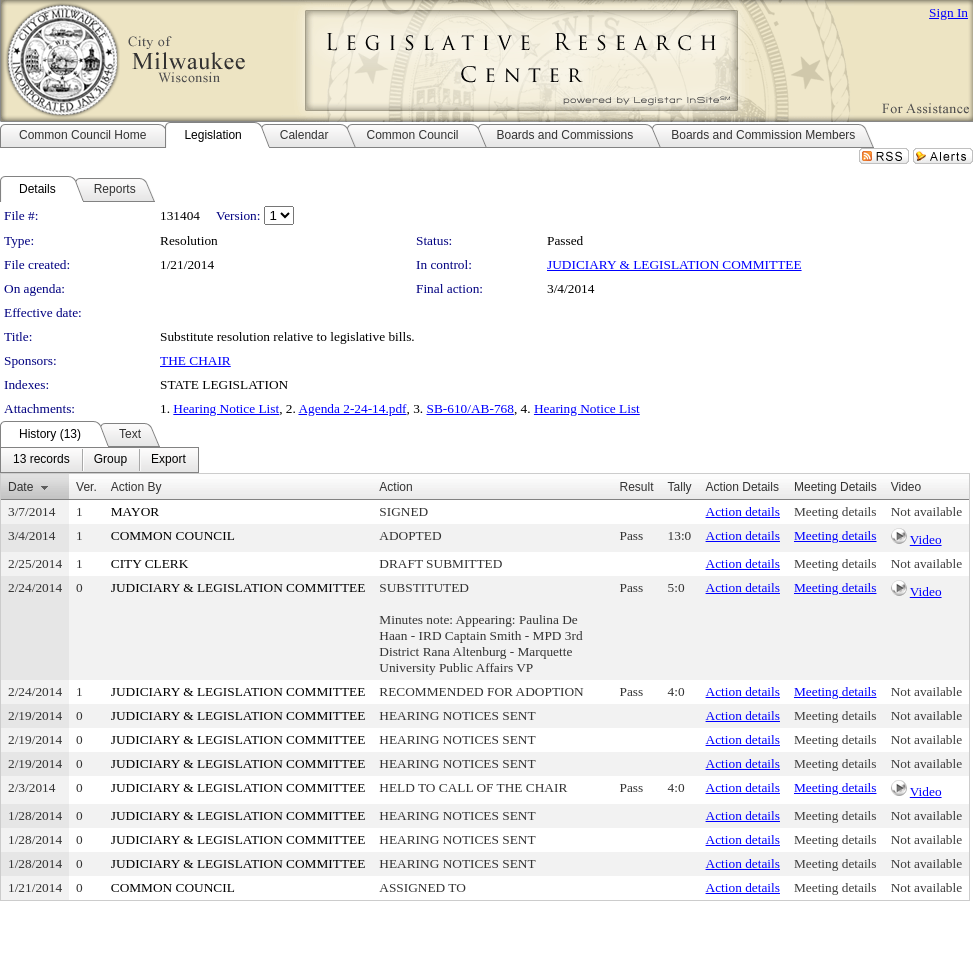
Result (637, 487)
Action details (743, 511)
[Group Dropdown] (110, 460)
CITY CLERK (150, 563)
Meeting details (835, 511)
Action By (136, 487)
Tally (680, 487)
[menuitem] (41, 460)
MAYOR (135, 511)
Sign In (948, 12)
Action (395, 487)
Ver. (86, 487)
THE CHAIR (195, 360)
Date (20, 487)
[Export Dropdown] (168, 460)
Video (926, 539)
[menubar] (99, 460)
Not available (926, 511)
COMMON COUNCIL (173, 535)
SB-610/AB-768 (470, 408)
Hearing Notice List (226, 408)
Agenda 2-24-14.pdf (352, 408)
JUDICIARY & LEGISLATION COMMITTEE (674, 264)
